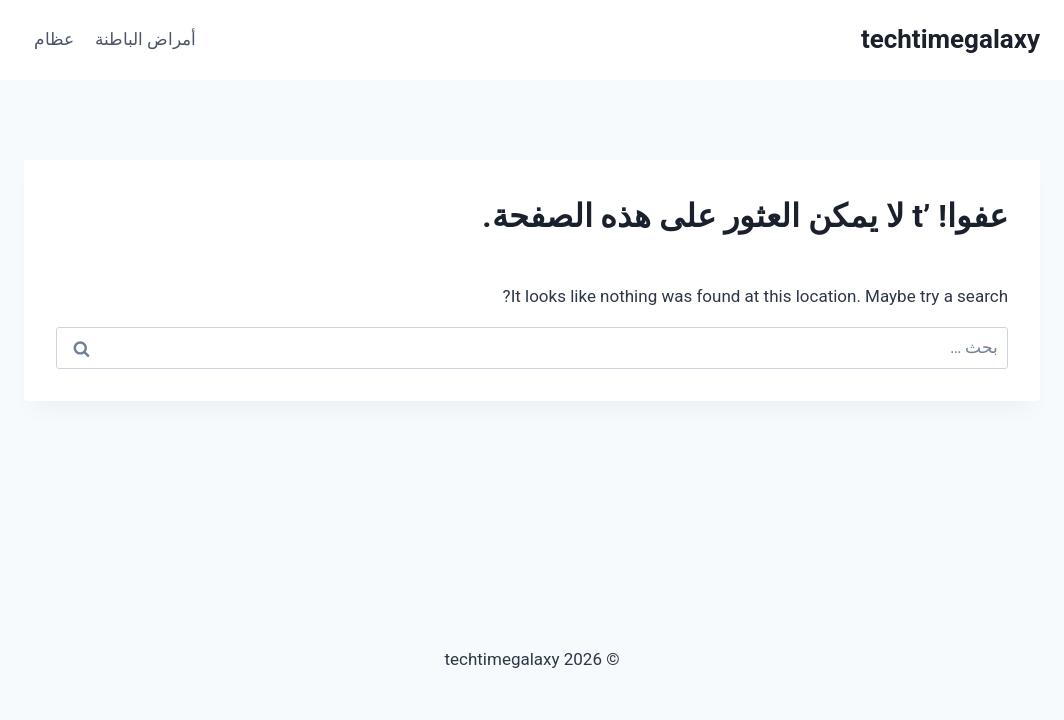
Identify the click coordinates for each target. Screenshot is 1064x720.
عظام (54, 39)
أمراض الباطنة (145, 39)
